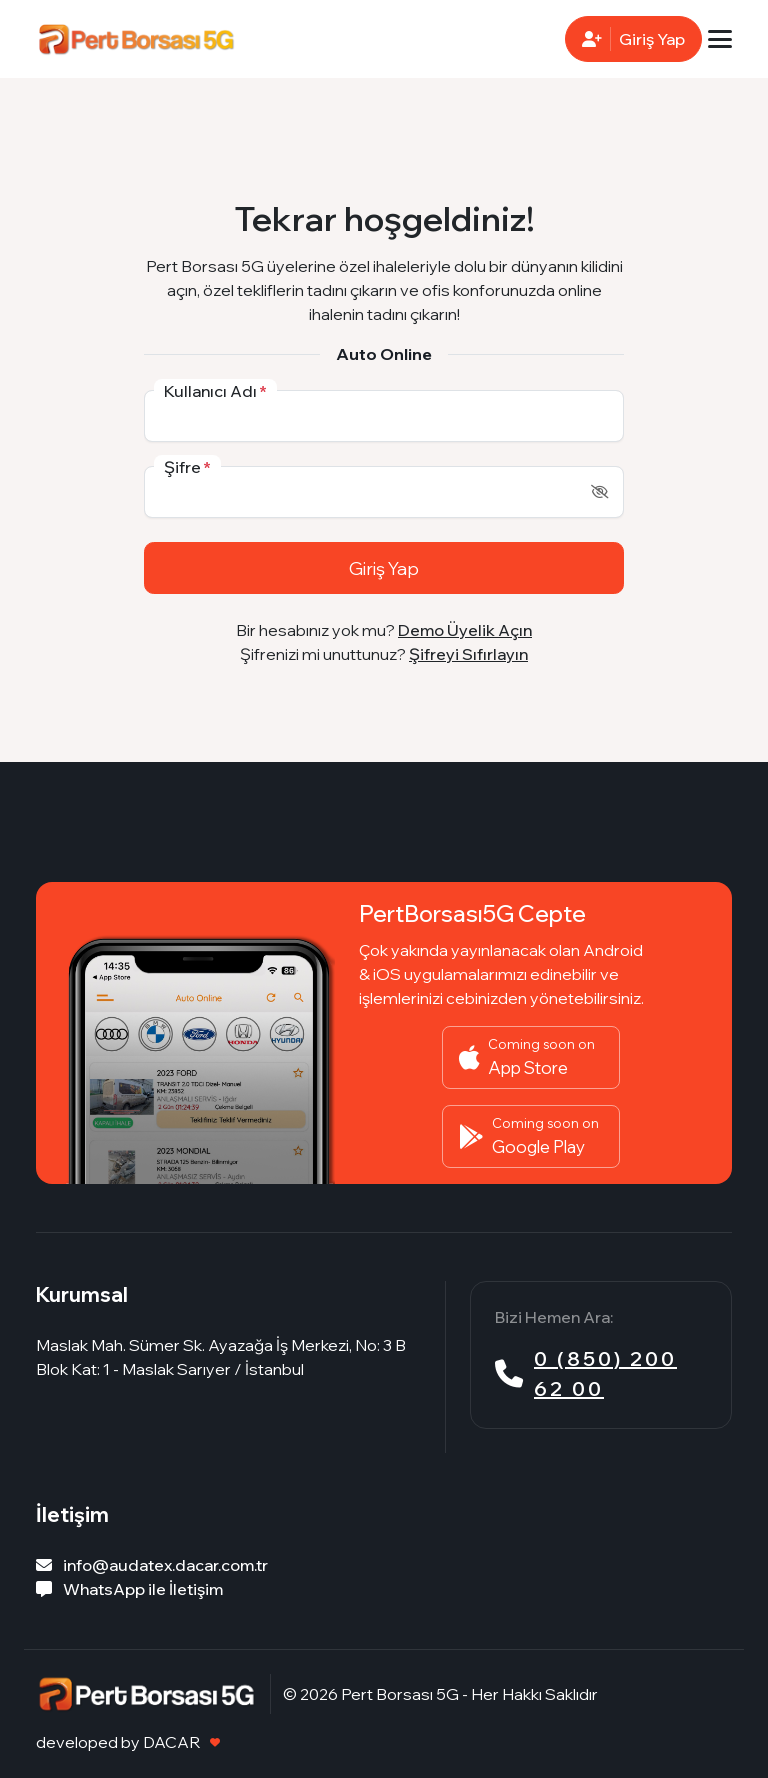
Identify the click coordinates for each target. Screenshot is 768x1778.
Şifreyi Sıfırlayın (468, 654)
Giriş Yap (384, 568)
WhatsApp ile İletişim (129, 1589)
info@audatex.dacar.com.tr (152, 1565)
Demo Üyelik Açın (465, 630)
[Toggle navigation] (720, 39)
